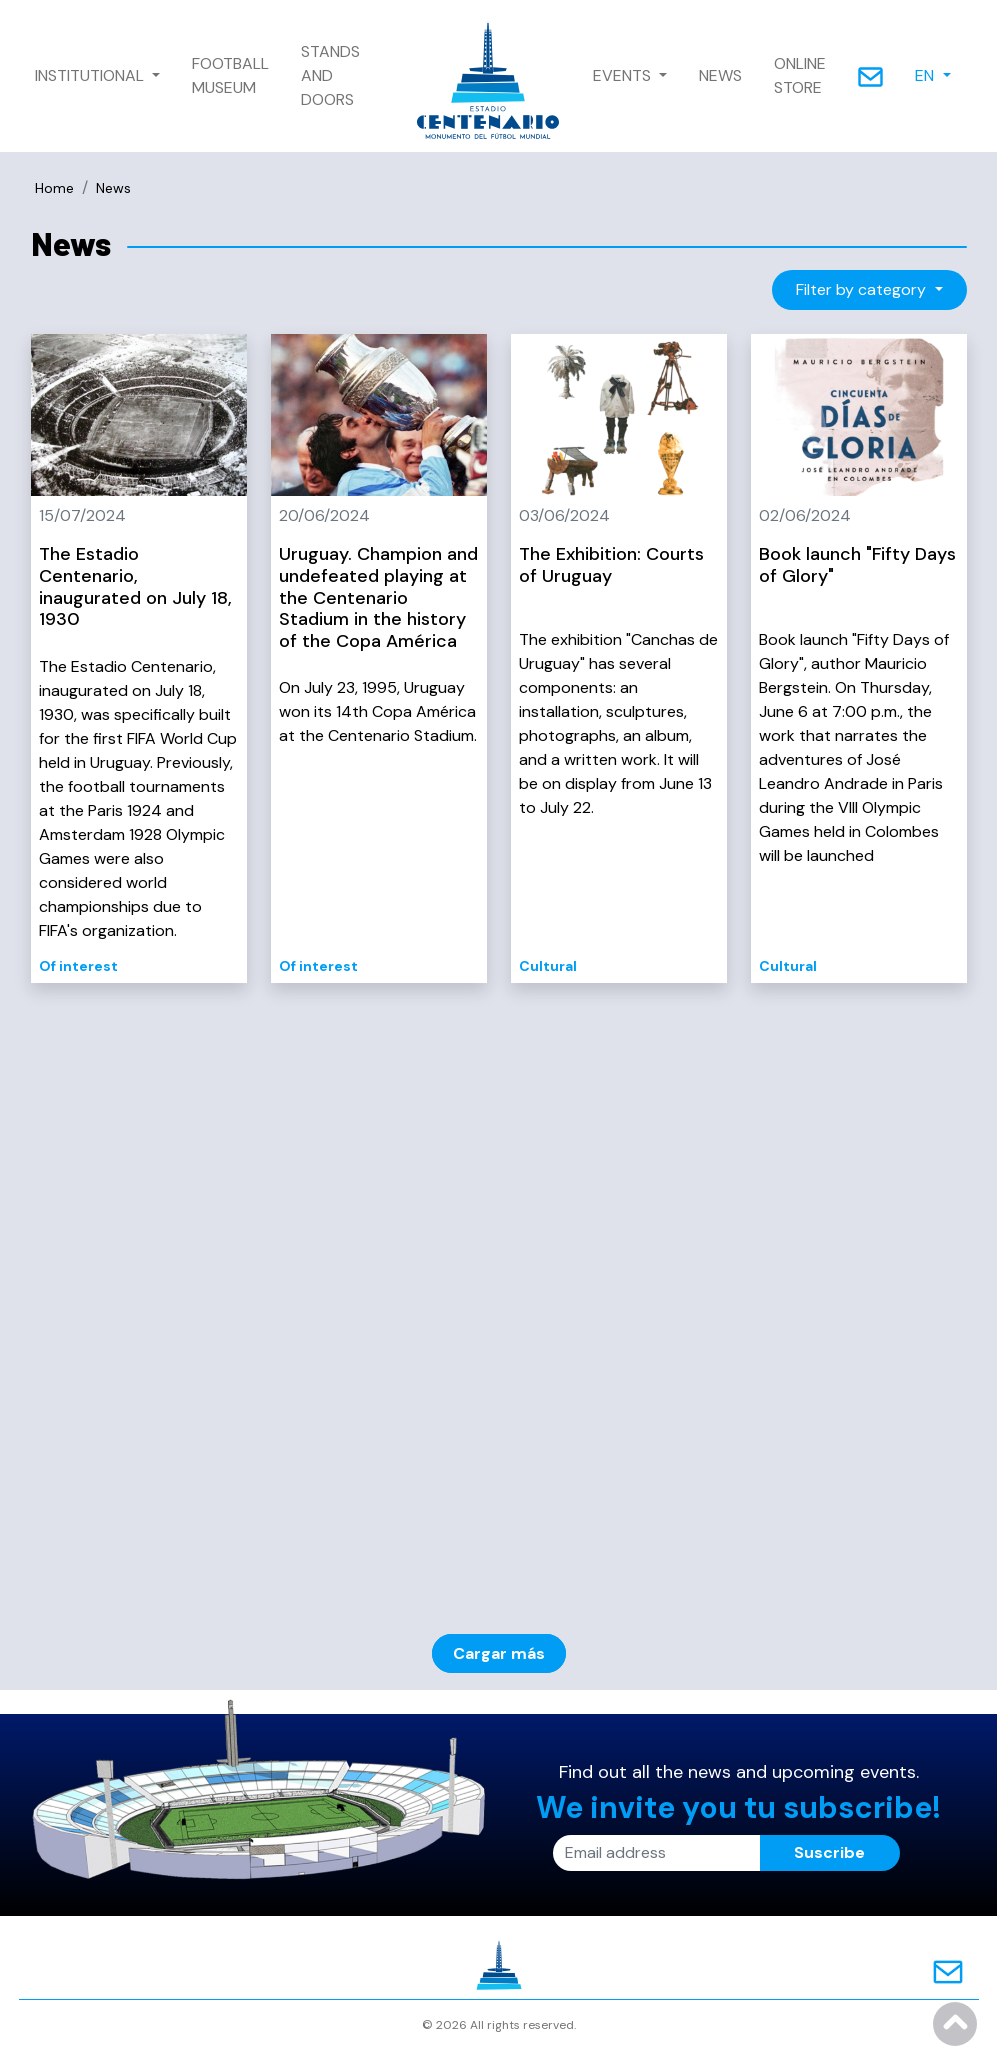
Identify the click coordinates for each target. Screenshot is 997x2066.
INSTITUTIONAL (91, 75)
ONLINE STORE (800, 75)
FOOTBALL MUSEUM (230, 75)
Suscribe (829, 1852)
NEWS (720, 75)
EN (926, 75)
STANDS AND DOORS (330, 75)
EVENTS (624, 75)
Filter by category (863, 289)
